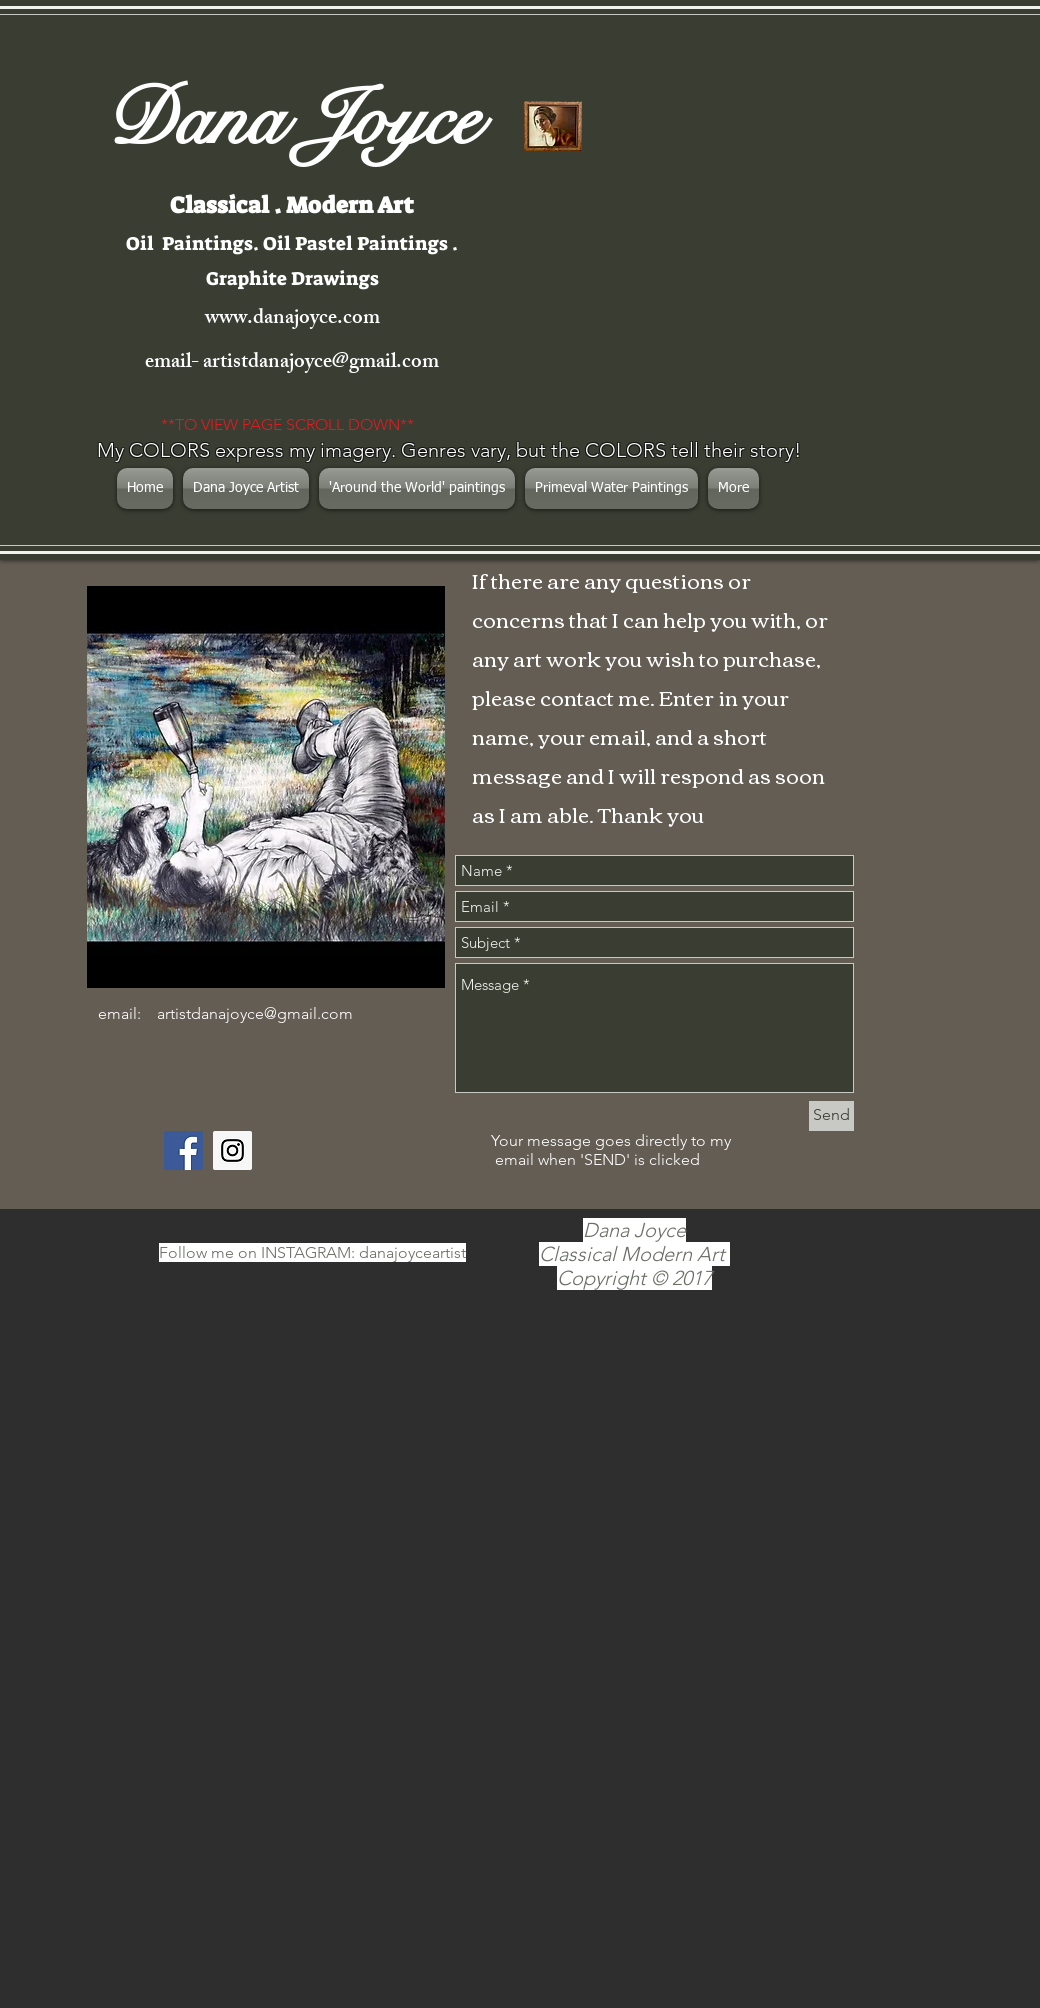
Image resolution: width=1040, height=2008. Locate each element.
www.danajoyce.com (292, 319)
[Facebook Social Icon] (183, 1150)
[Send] (831, 1116)
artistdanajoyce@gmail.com (321, 363)
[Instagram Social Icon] (232, 1150)
